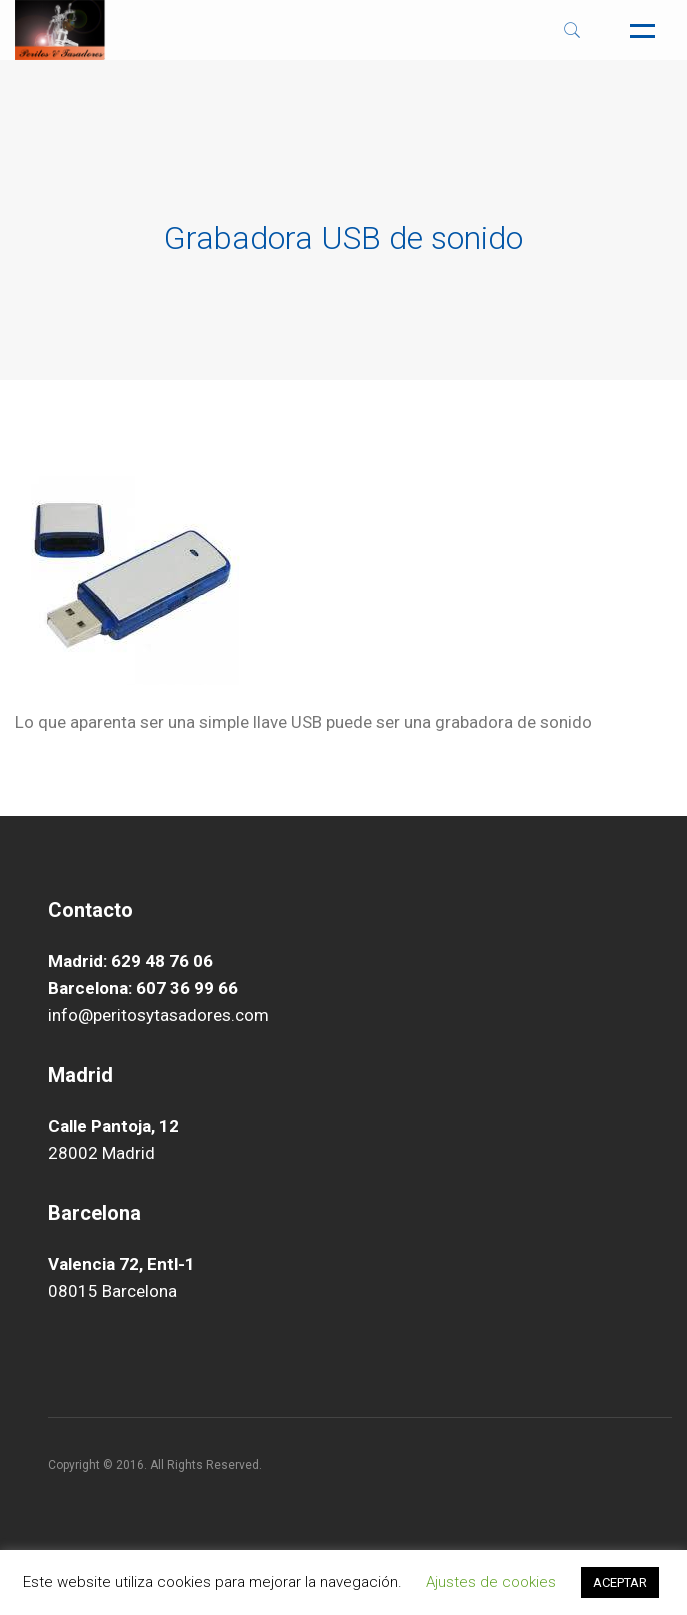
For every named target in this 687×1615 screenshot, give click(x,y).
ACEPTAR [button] (620, 1582)
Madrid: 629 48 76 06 (130, 961)
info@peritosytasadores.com (158, 1015)
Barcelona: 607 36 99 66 (143, 988)
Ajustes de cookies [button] (491, 1582)
